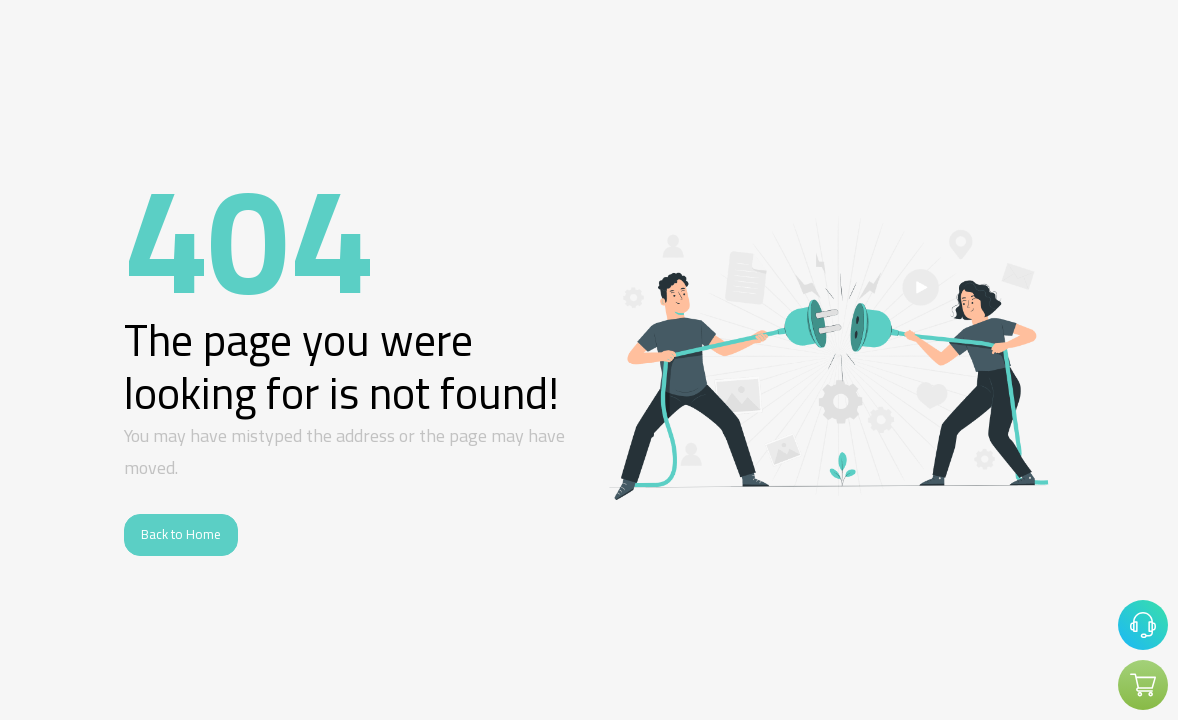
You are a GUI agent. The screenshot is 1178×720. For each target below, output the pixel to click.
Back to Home (181, 534)
